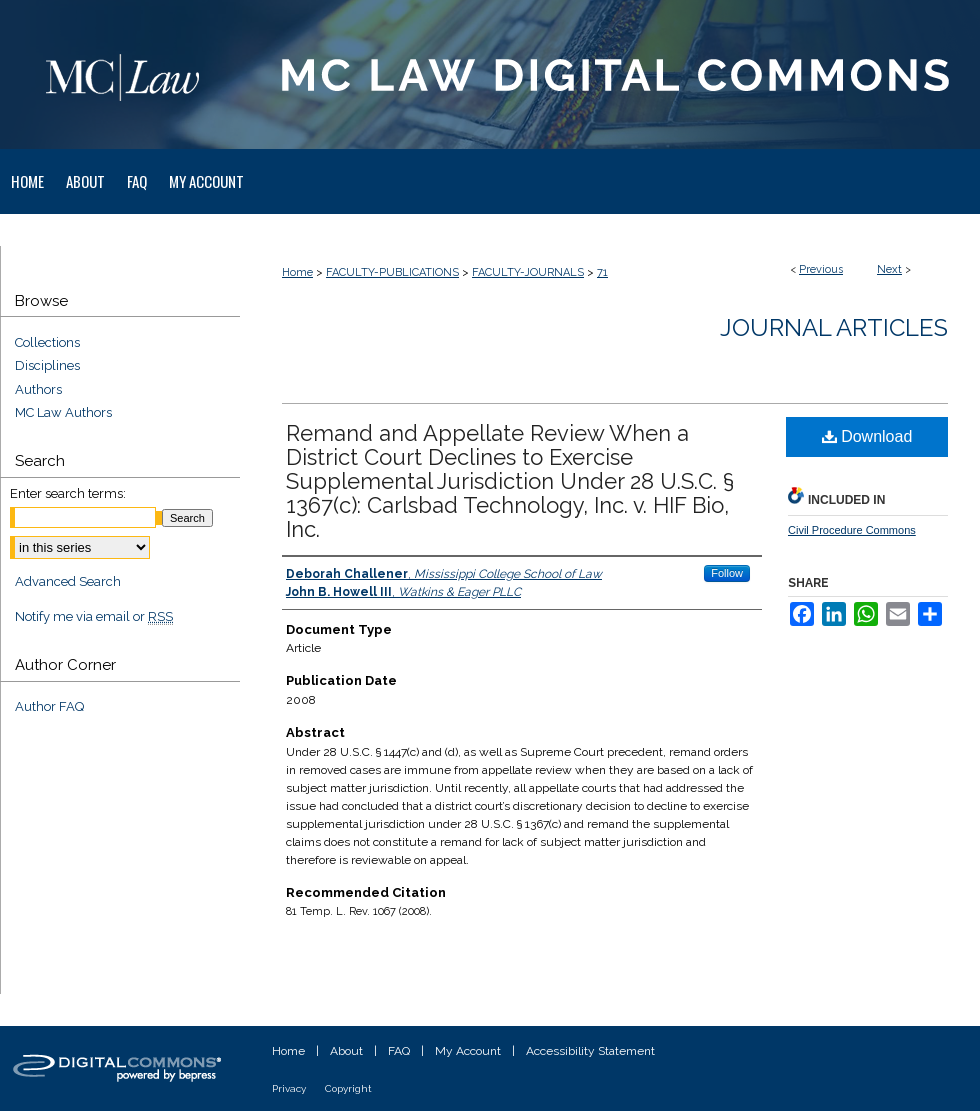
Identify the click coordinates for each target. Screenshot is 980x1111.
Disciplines (47, 365)
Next (889, 269)
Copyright (348, 1088)
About (346, 1051)
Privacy (289, 1088)
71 (602, 272)
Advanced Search (68, 581)
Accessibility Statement (590, 1051)
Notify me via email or (94, 617)
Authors (38, 389)
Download (867, 436)
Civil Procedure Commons (852, 530)
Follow (727, 573)
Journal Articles (834, 327)
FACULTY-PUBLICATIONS (392, 272)
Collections (47, 342)
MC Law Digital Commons (610, 74)
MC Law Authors (63, 412)
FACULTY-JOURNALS (528, 272)
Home (297, 272)
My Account (468, 1051)
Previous (821, 269)
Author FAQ (49, 706)
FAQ (399, 1051)
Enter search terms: (68, 493)
